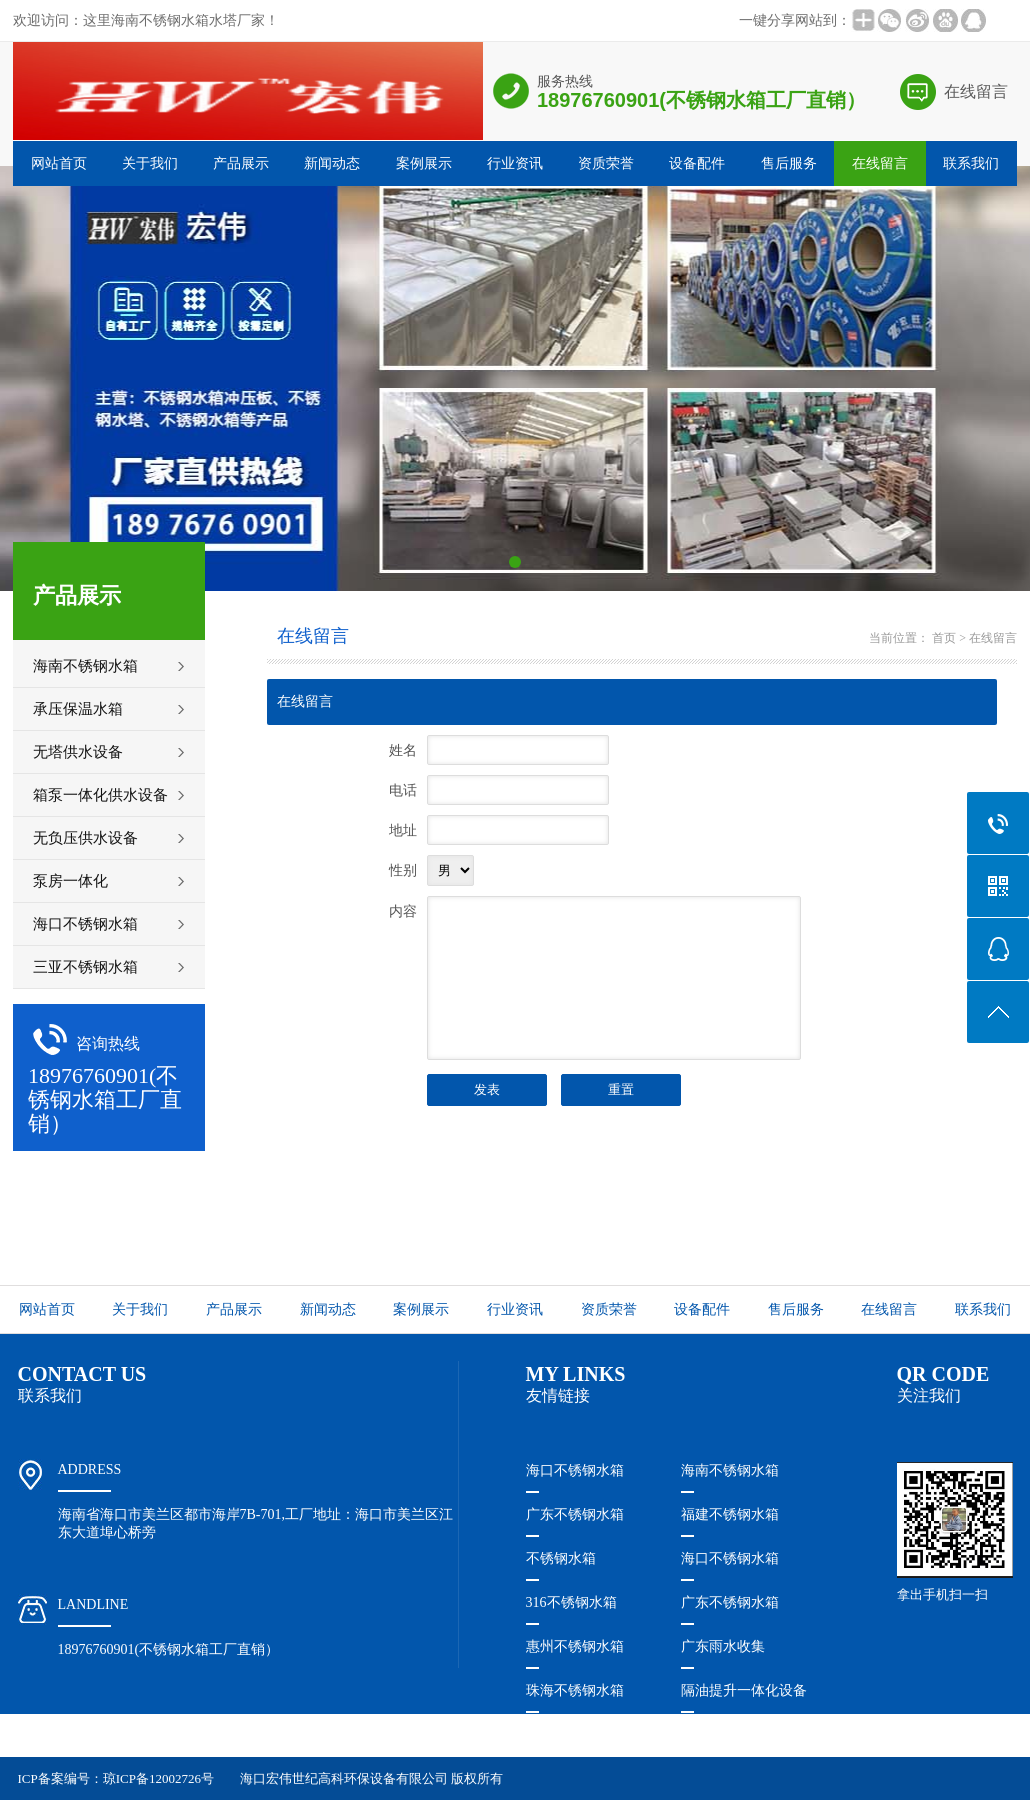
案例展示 (424, 163)
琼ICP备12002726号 (158, 1778)
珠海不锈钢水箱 (575, 1690)
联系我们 (971, 163)
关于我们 (150, 163)
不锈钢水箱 (561, 1558)
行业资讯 (515, 163)
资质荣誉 (606, 163)
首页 (944, 638)
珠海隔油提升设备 (582, 1734)
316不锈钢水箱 (571, 1602)
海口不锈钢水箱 (575, 1470)
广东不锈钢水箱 (575, 1514)
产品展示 (241, 163)
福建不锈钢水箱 (730, 1514)
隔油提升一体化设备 (744, 1690)
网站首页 (59, 163)
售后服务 (789, 163)
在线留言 (976, 91)
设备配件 (697, 163)
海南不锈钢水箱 (730, 1470)
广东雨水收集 (723, 1646)
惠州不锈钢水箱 (575, 1646)
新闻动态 (332, 163)
